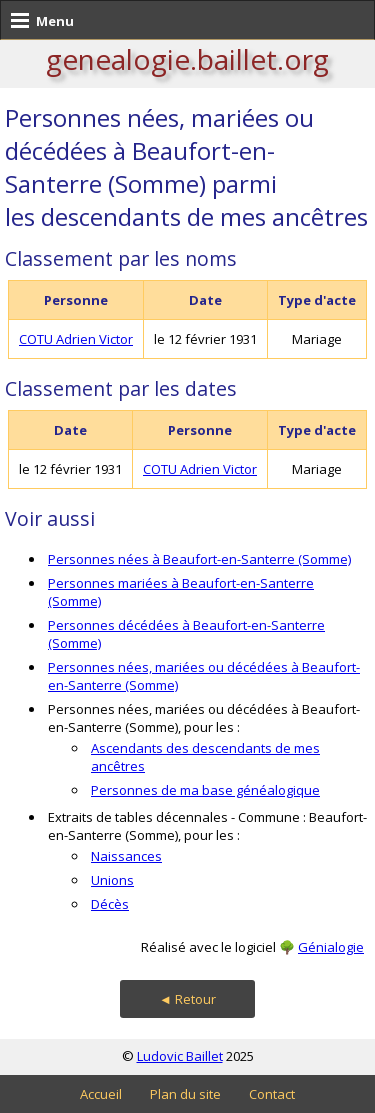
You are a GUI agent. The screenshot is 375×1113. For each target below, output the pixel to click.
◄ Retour (187, 999)
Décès (110, 904)
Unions (112, 880)
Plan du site (185, 1094)
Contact (272, 1094)
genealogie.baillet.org (187, 59)
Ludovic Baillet (180, 1056)
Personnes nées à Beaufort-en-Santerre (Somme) (199, 559)
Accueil (101, 1094)
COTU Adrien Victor (76, 339)
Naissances (126, 856)
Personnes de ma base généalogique (205, 790)
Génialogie (331, 947)
